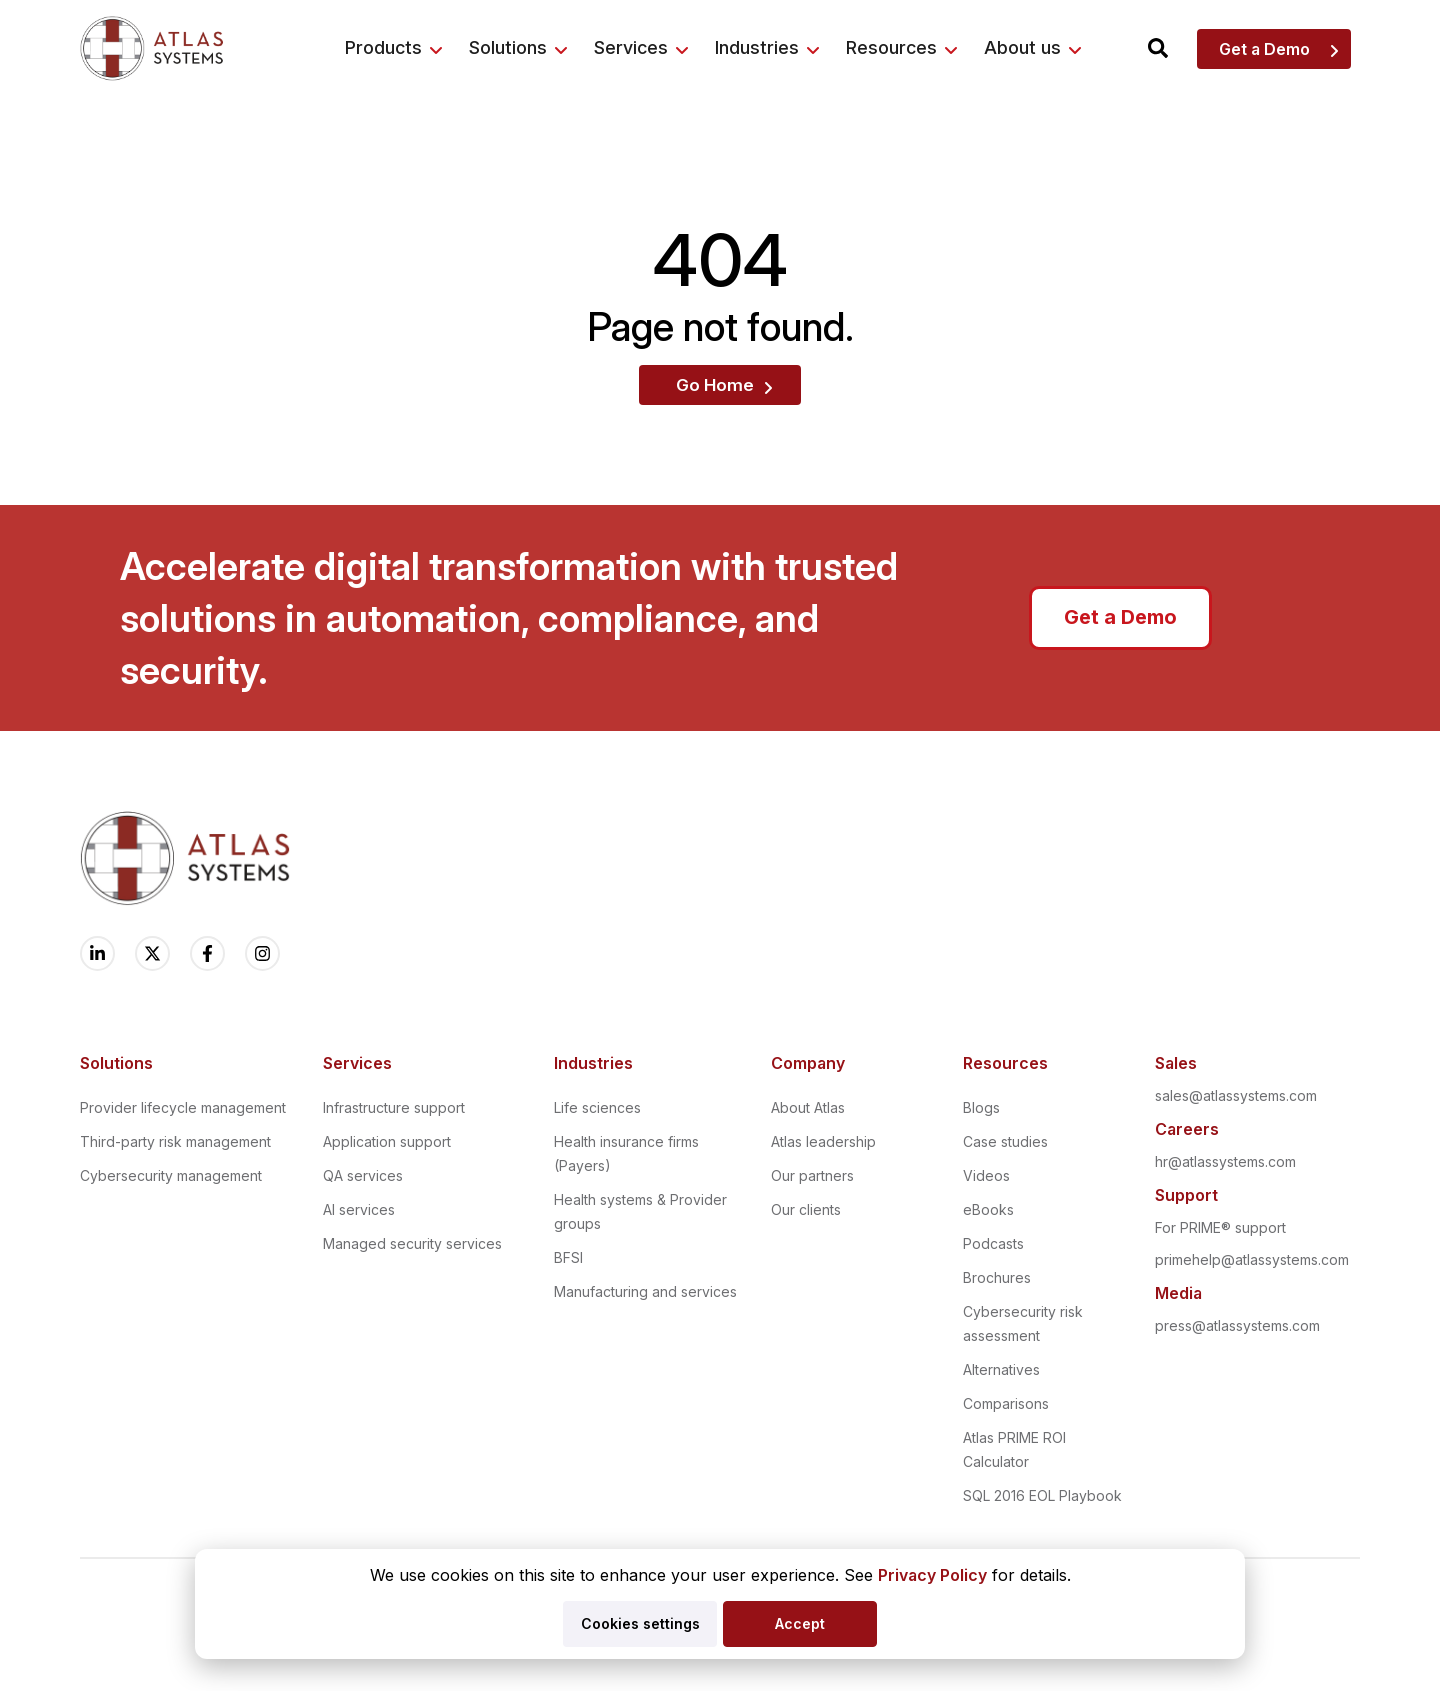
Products (383, 47)
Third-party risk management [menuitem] (175, 1141)
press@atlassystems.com (1237, 1325)
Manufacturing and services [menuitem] (645, 1291)
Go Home (715, 385)
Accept (800, 1623)
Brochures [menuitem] (997, 1277)
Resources (891, 47)
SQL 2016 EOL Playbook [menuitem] (1042, 1495)
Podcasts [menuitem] (993, 1243)
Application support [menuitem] (387, 1141)
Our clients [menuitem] (806, 1209)
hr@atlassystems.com (1225, 1161)
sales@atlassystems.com (1236, 1095)
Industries (757, 47)
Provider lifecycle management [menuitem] (183, 1107)
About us (1022, 47)
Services (631, 47)
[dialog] (720, 1604)
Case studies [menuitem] (1005, 1141)
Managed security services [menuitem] (412, 1243)
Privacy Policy (932, 1575)
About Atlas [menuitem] (808, 1107)
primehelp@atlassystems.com (1252, 1259)
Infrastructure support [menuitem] (394, 1107)
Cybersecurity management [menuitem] (171, 1175)
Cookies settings (640, 1623)
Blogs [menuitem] (981, 1107)
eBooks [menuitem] (988, 1209)
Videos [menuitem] (986, 1175)
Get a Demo (1264, 49)
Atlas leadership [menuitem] (823, 1141)
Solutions (508, 47)
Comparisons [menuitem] (1006, 1403)
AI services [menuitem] (359, 1209)
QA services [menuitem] (363, 1175)
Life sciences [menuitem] (597, 1107)
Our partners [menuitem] (812, 1175)
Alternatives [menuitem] (1001, 1369)
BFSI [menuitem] (568, 1257)
